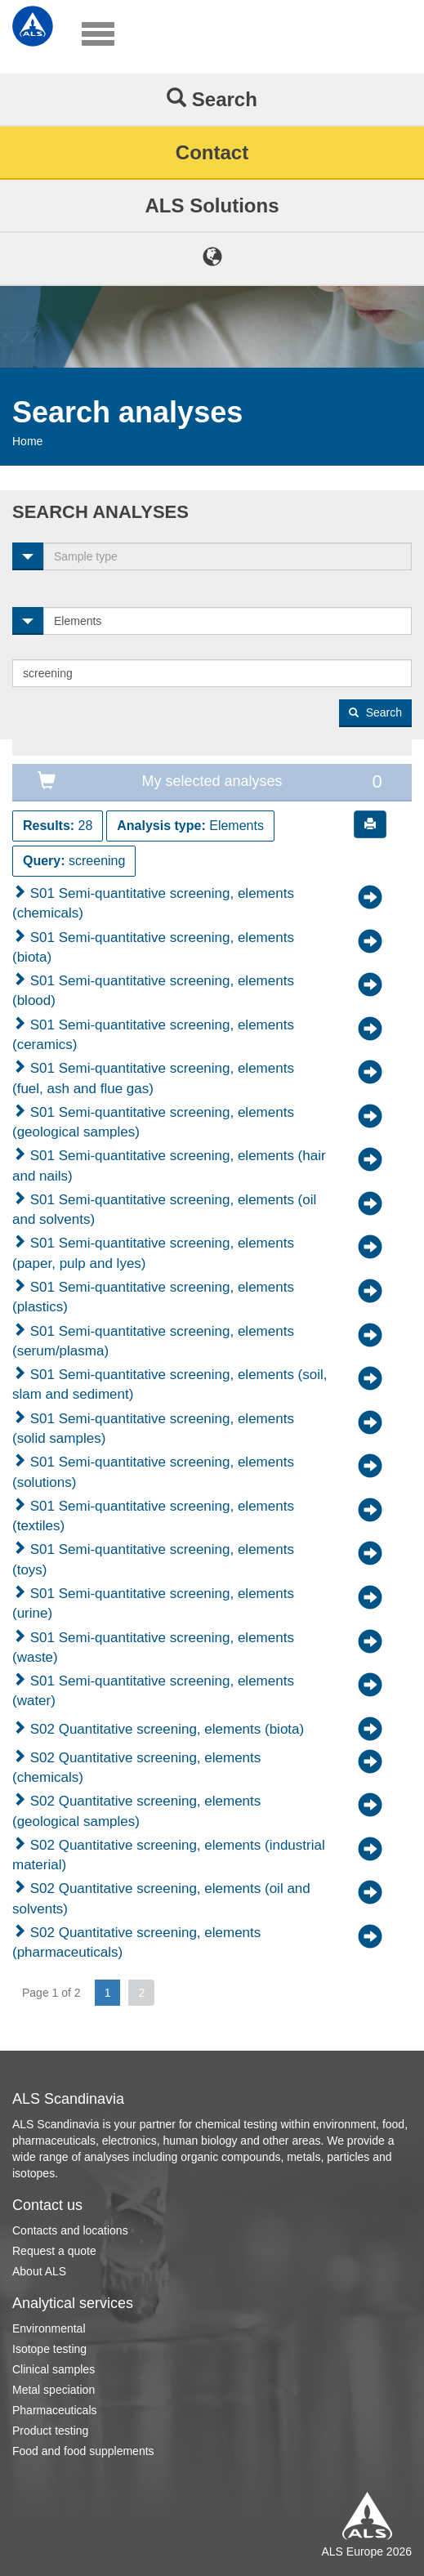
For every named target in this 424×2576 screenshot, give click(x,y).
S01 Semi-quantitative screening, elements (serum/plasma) (153, 1341)
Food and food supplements (83, 2451)
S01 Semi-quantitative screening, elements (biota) (153, 947)
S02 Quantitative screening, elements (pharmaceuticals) (136, 1942)
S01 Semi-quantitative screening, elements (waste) (153, 1647)
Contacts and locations (70, 2230)
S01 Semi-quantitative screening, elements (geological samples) (153, 1122)
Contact (212, 152)
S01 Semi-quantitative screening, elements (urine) (153, 1603)
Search (212, 98)
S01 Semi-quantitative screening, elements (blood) (153, 990)
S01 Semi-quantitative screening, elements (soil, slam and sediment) (170, 1384)
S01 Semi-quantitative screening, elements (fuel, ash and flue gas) (153, 1078)
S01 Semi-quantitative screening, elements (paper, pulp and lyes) (153, 1252)
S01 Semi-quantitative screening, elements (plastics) (153, 1297)
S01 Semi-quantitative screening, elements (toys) (153, 1559)
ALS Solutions (212, 205)
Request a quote (54, 2250)
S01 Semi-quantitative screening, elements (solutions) (153, 1471)
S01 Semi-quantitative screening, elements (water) (153, 1690)
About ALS (39, 2271)
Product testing (50, 2430)
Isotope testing (49, 2348)
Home (27, 441)
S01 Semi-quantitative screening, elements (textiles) (153, 1516)
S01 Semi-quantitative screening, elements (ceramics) (153, 1034)
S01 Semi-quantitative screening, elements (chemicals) (153, 903)
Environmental (49, 2328)
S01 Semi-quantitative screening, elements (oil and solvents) (164, 1209)
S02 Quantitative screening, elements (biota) (165, 1729)
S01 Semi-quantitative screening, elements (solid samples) (153, 1428)
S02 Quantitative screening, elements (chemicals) (136, 1767)
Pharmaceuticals (54, 2410)
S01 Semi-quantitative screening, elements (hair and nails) (169, 1165)
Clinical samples (53, 2369)
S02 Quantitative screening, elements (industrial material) (168, 1855)
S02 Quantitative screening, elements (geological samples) (136, 1810)
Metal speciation (53, 2389)
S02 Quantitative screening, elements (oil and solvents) (161, 1898)
